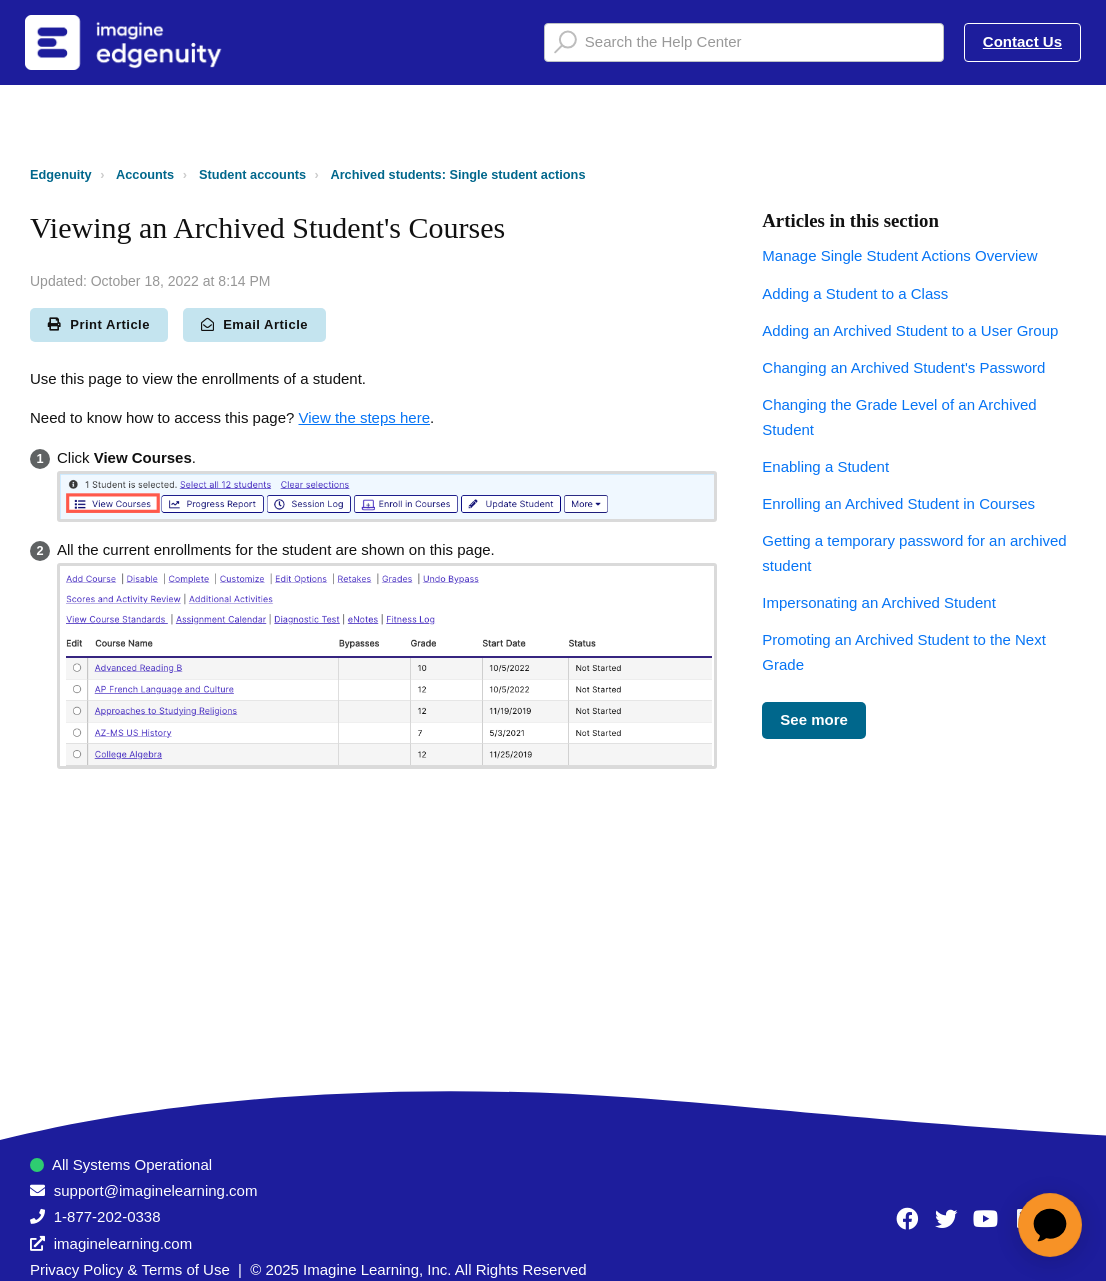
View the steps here (364, 417)
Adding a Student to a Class (855, 293)
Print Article (99, 324)
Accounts (145, 174)
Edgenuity (61, 174)
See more (814, 719)
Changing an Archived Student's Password (903, 367)
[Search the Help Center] (744, 42)
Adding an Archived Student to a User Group (910, 330)
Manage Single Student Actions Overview (899, 255)
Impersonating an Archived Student (878, 602)
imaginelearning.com (123, 1243)
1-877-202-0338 (107, 1216)
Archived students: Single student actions (457, 174)
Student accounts (252, 174)
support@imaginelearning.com (156, 1190)
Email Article (254, 324)
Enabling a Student (825, 466)
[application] (1050, 1225)
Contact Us (1022, 41)
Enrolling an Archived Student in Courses (898, 503)
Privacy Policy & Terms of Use (130, 1269)
